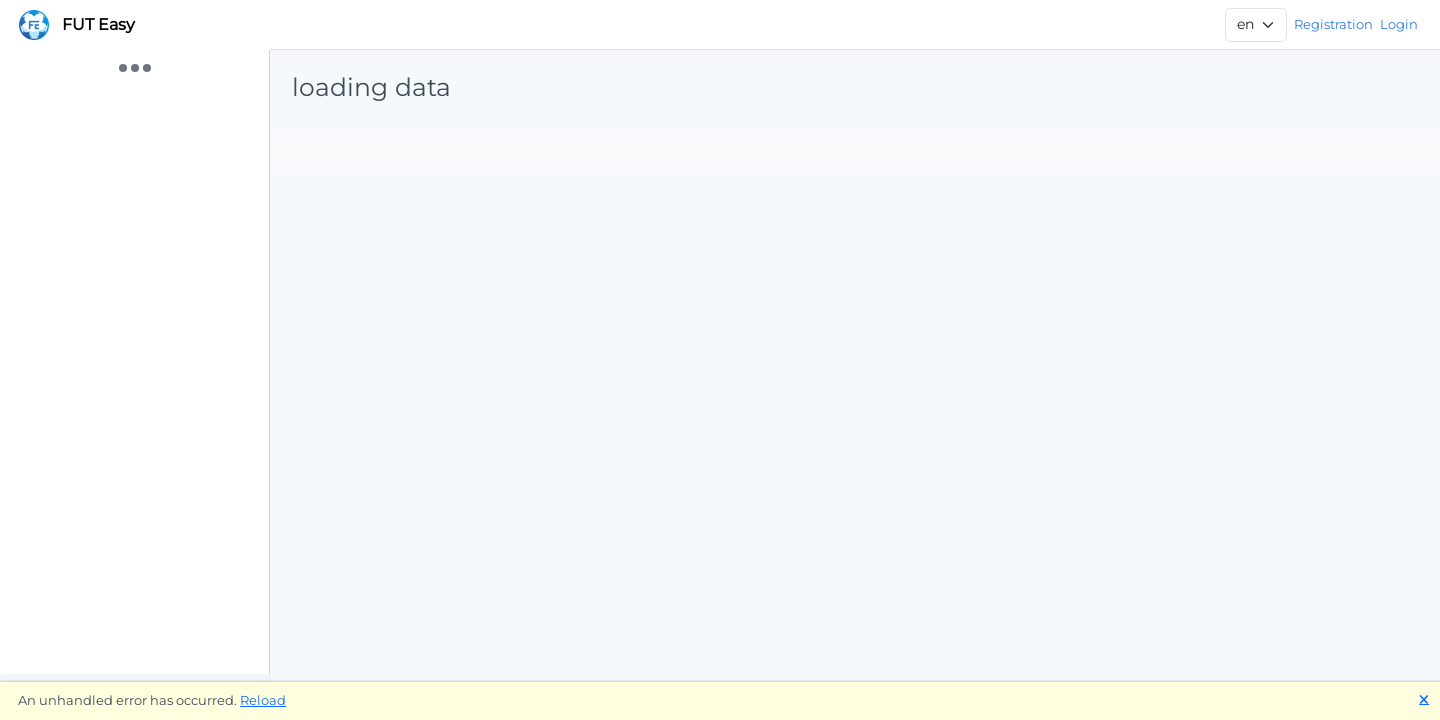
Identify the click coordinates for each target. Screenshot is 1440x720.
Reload (263, 700)
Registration (1333, 24)
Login (1399, 24)
